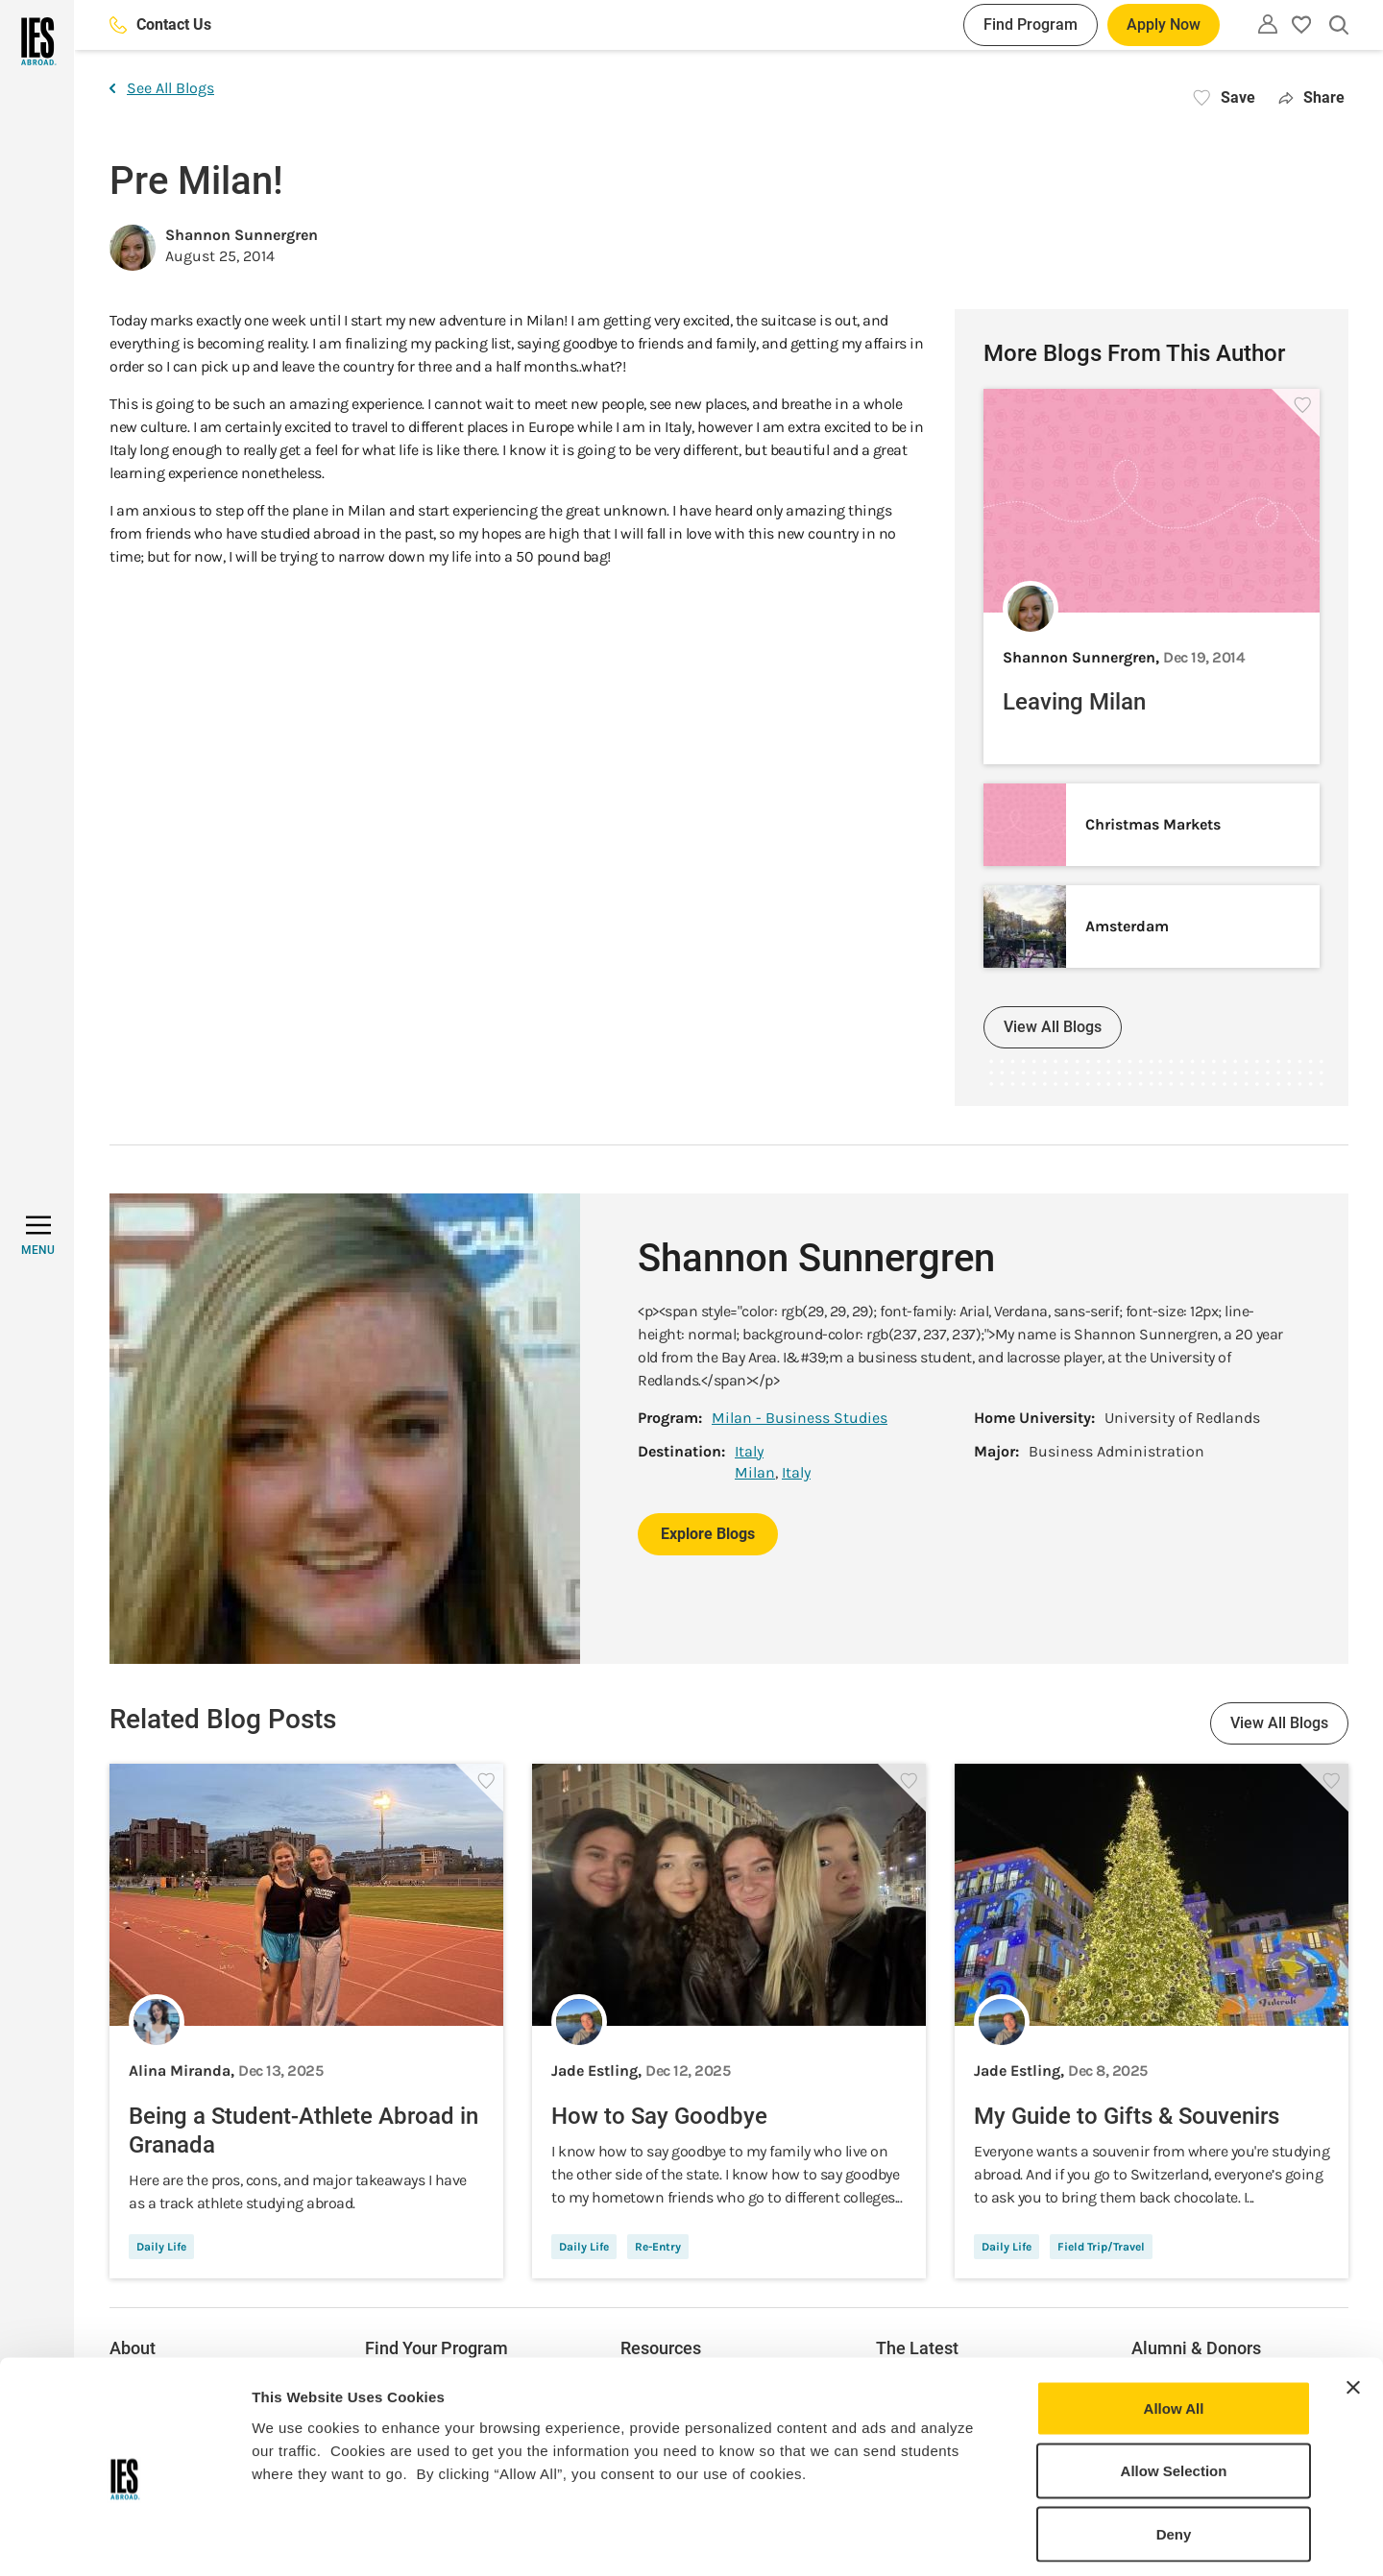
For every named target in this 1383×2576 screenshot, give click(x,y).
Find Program (1030, 24)
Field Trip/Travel (1101, 2246)
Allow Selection (1174, 2387)
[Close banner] (1353, 2303)
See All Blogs (161, 88)
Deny (1174, 2450)
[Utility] (1267, 24)
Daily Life (161, 2246)
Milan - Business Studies (799, 1417)
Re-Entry (658, 2246)
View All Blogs (1053, 1027)
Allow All (1174, 2324)
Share (1311, 97)
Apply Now (1164, 24)
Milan (755, 1472)
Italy (749, 1451)
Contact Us (160, 24)
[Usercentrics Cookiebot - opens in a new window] (124, 2538)
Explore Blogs (708, 1534)
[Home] (37, 41)
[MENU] (38, 1236)
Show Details (1009, 2538)
